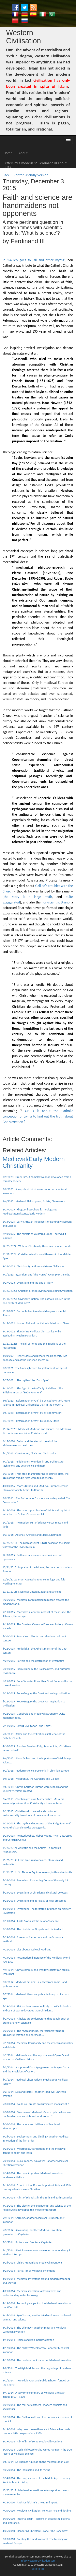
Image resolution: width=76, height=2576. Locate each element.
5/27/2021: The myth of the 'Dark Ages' (26, 1380)
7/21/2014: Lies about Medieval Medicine (27, 1949)
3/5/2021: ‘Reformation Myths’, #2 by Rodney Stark (32, 1413)
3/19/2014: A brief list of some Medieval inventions (32, 2441)
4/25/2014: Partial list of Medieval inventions (29, 2270)
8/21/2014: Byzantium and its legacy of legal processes (34, 1900)
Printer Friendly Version (32, 175)
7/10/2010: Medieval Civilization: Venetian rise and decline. (37, 2510)
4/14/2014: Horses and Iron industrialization (28, 2340)
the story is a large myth (28, 897)
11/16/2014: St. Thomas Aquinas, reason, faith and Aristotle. (38, 1872)
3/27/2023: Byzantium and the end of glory (28, 1282)
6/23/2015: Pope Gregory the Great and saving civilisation (36, 1693)
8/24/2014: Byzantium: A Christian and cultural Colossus (35, 1892)
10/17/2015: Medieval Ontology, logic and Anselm (32, 1591)
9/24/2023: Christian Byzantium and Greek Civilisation (34, 1266)
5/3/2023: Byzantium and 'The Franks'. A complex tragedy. (36, 1274)
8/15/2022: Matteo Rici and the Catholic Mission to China (36, 1323)
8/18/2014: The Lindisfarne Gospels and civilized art (33, 1929)
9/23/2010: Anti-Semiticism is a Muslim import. (30, 2502)
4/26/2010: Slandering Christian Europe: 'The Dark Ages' (35, 2531)
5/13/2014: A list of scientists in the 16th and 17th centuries (37, 2197)
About (23, 153)
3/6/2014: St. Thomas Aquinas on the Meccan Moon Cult (36, 2462)
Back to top (37, 2569)
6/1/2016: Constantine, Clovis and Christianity (29, 1453)
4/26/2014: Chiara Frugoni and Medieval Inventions (32, 2262)
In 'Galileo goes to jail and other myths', (34, 260)
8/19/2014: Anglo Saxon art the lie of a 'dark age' (31, 1921)
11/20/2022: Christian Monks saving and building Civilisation (38, 1291)
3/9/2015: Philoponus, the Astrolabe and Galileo (31, 1778)
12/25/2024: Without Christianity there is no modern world (37, 1246)
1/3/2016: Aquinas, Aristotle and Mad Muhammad (32, 1535)
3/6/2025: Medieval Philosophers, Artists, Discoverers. (34, 1201)
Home (7, 153)
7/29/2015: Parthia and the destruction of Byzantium (33, 1661)
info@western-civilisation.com (37, 2560)
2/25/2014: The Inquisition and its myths (26, 2470)
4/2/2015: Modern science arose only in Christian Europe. (36, 1770)
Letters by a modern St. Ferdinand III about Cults (34, 164)
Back (6, 175)
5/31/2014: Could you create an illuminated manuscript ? (36, 2104)
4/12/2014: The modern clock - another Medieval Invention (37, 2360)
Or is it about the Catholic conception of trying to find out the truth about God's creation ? (38, 1116)
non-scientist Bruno (55, 902)
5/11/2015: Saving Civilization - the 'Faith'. (27, 1726)
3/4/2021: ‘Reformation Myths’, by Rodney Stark (31, 1421)
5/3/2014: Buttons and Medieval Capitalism (28, 2242)
